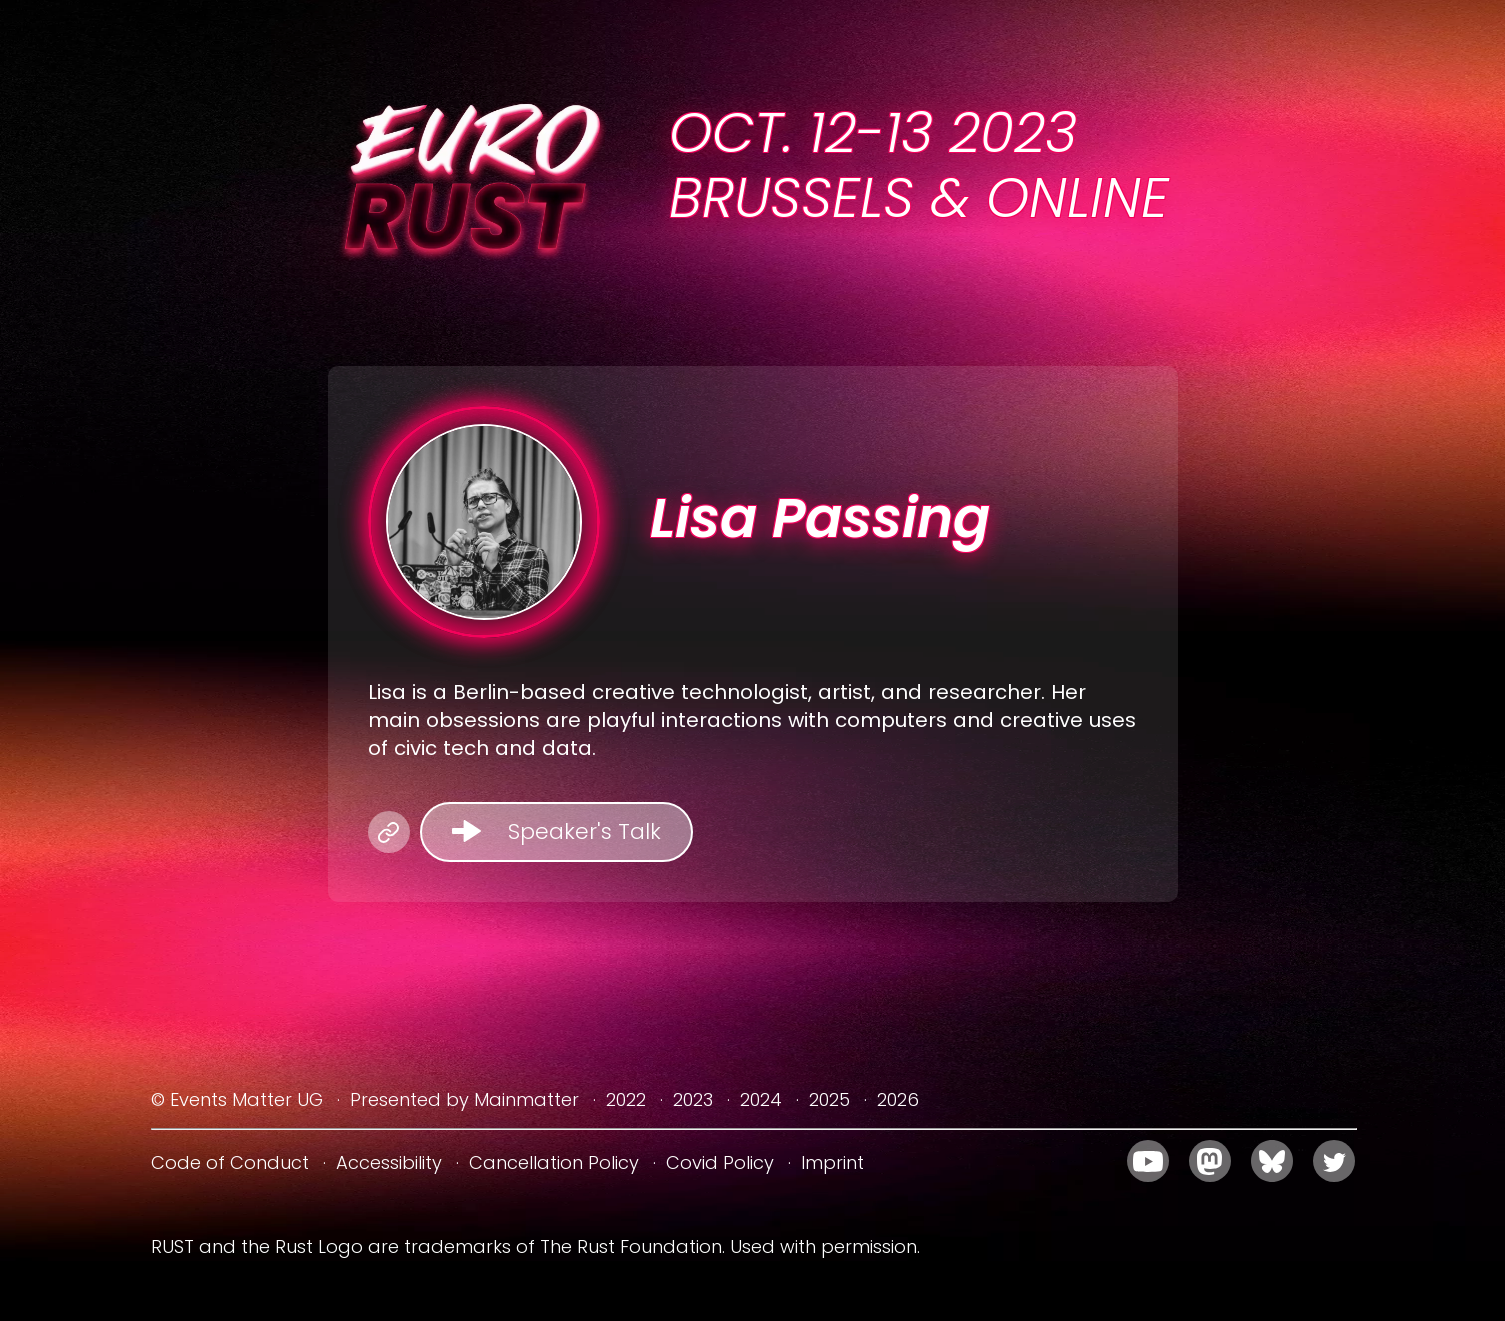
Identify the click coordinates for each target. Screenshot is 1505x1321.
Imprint (832, 1162)
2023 (693, 1099)
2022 (626, 1099)
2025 (829, 1099)
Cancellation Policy (554, 1162)
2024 (761, 1099)
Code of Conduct (230, 1162)
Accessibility (389, 1162)
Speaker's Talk (584, 831)
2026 (898, 1099)
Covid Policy (720, 1162)
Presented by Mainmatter (464, 1099)
